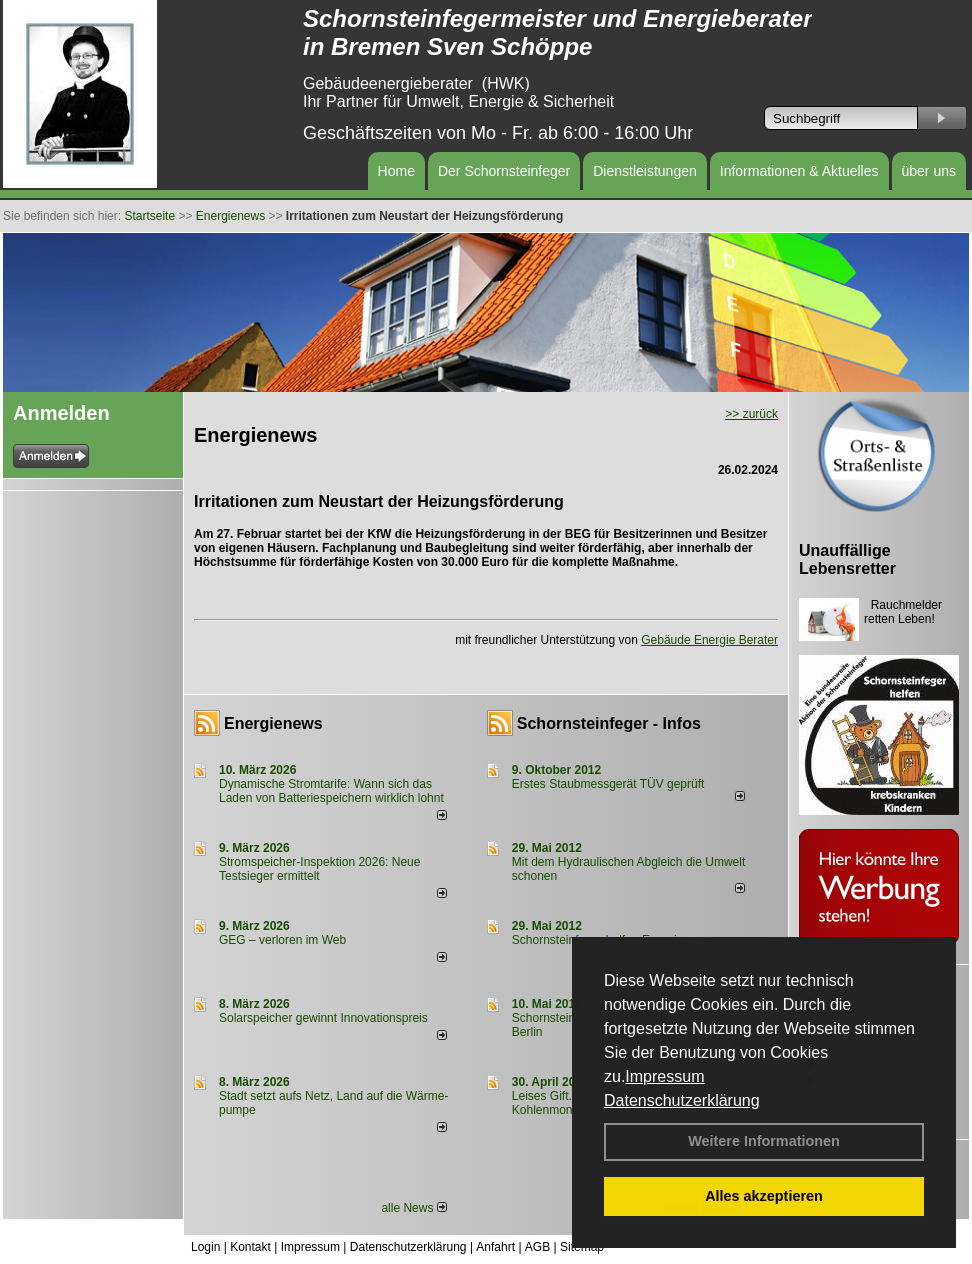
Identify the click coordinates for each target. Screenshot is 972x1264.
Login (205, 1247)
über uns (929, 171)
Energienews (273, 723)
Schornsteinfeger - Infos (609, 723)
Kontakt (250, 1247)
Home (396, 171)
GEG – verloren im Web (282, 940)
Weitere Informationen (764, 1141)
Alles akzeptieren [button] (764, 1196)
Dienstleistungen (645, 171)
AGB (537, 1247)
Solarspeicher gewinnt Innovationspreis (323, 1018)
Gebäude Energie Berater (709, 640)
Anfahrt (495, 1247)
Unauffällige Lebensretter (847, 559)
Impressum (664, 1076)
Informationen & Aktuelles (799, 171)
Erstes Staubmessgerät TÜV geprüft (608, 784)
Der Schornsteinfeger (504, 171)
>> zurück (751, 414)
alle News (413, 1208)
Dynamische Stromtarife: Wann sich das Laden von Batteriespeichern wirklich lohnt (331, 791)
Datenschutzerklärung (682, 1100)
